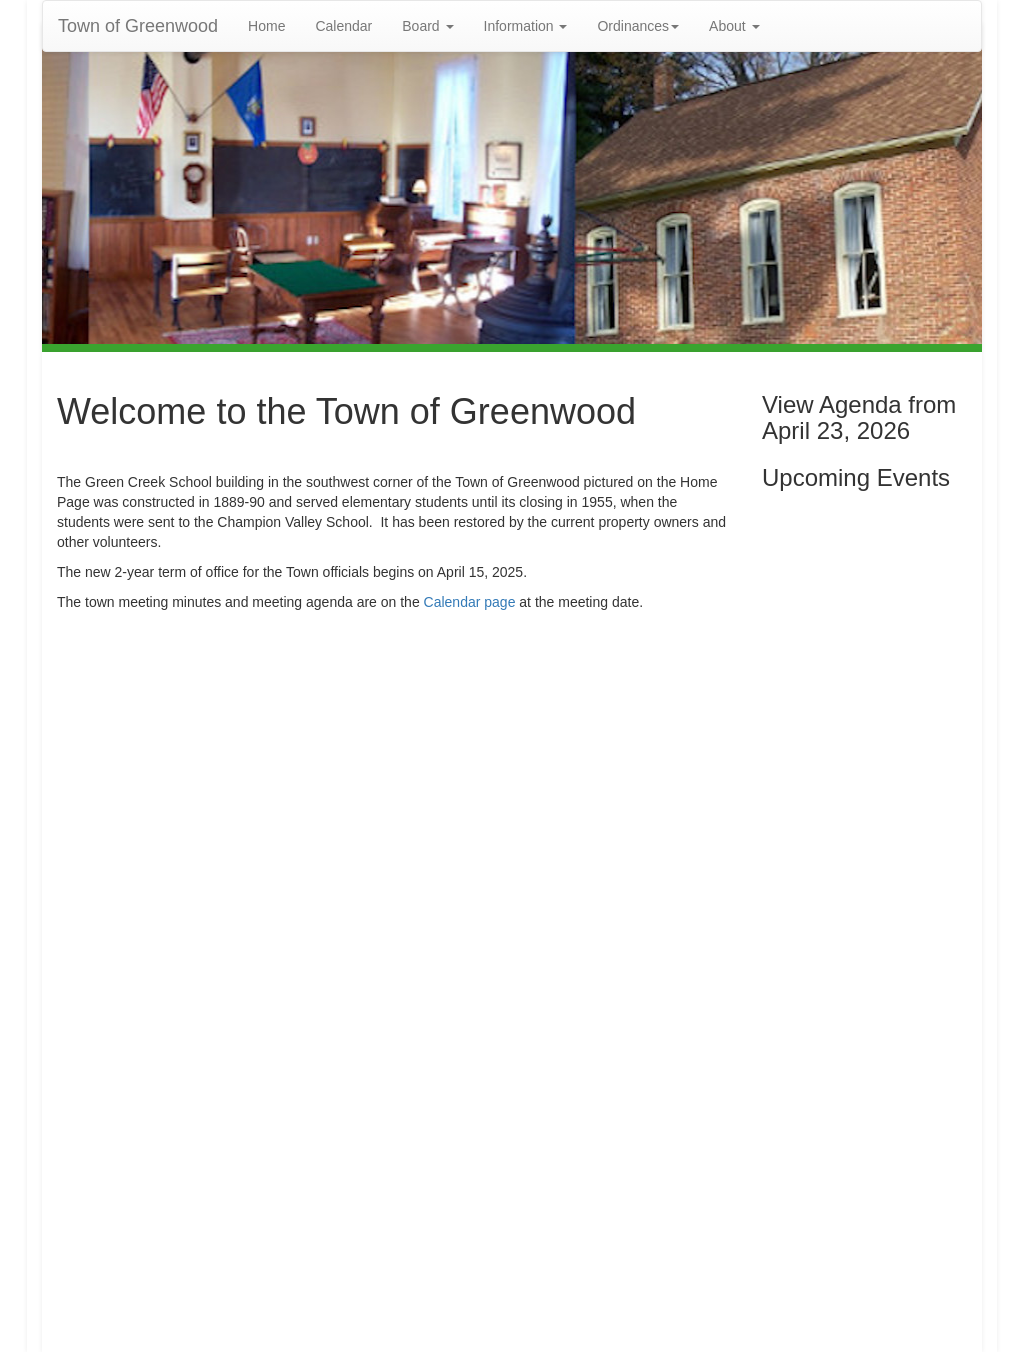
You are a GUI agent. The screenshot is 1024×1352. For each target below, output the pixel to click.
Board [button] (427, 26)
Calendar (343, 26)
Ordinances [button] (638, 26)
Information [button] (526, 26)
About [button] (734, 26)
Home (266, 26)
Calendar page (470, 602)
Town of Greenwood (138, 26)
